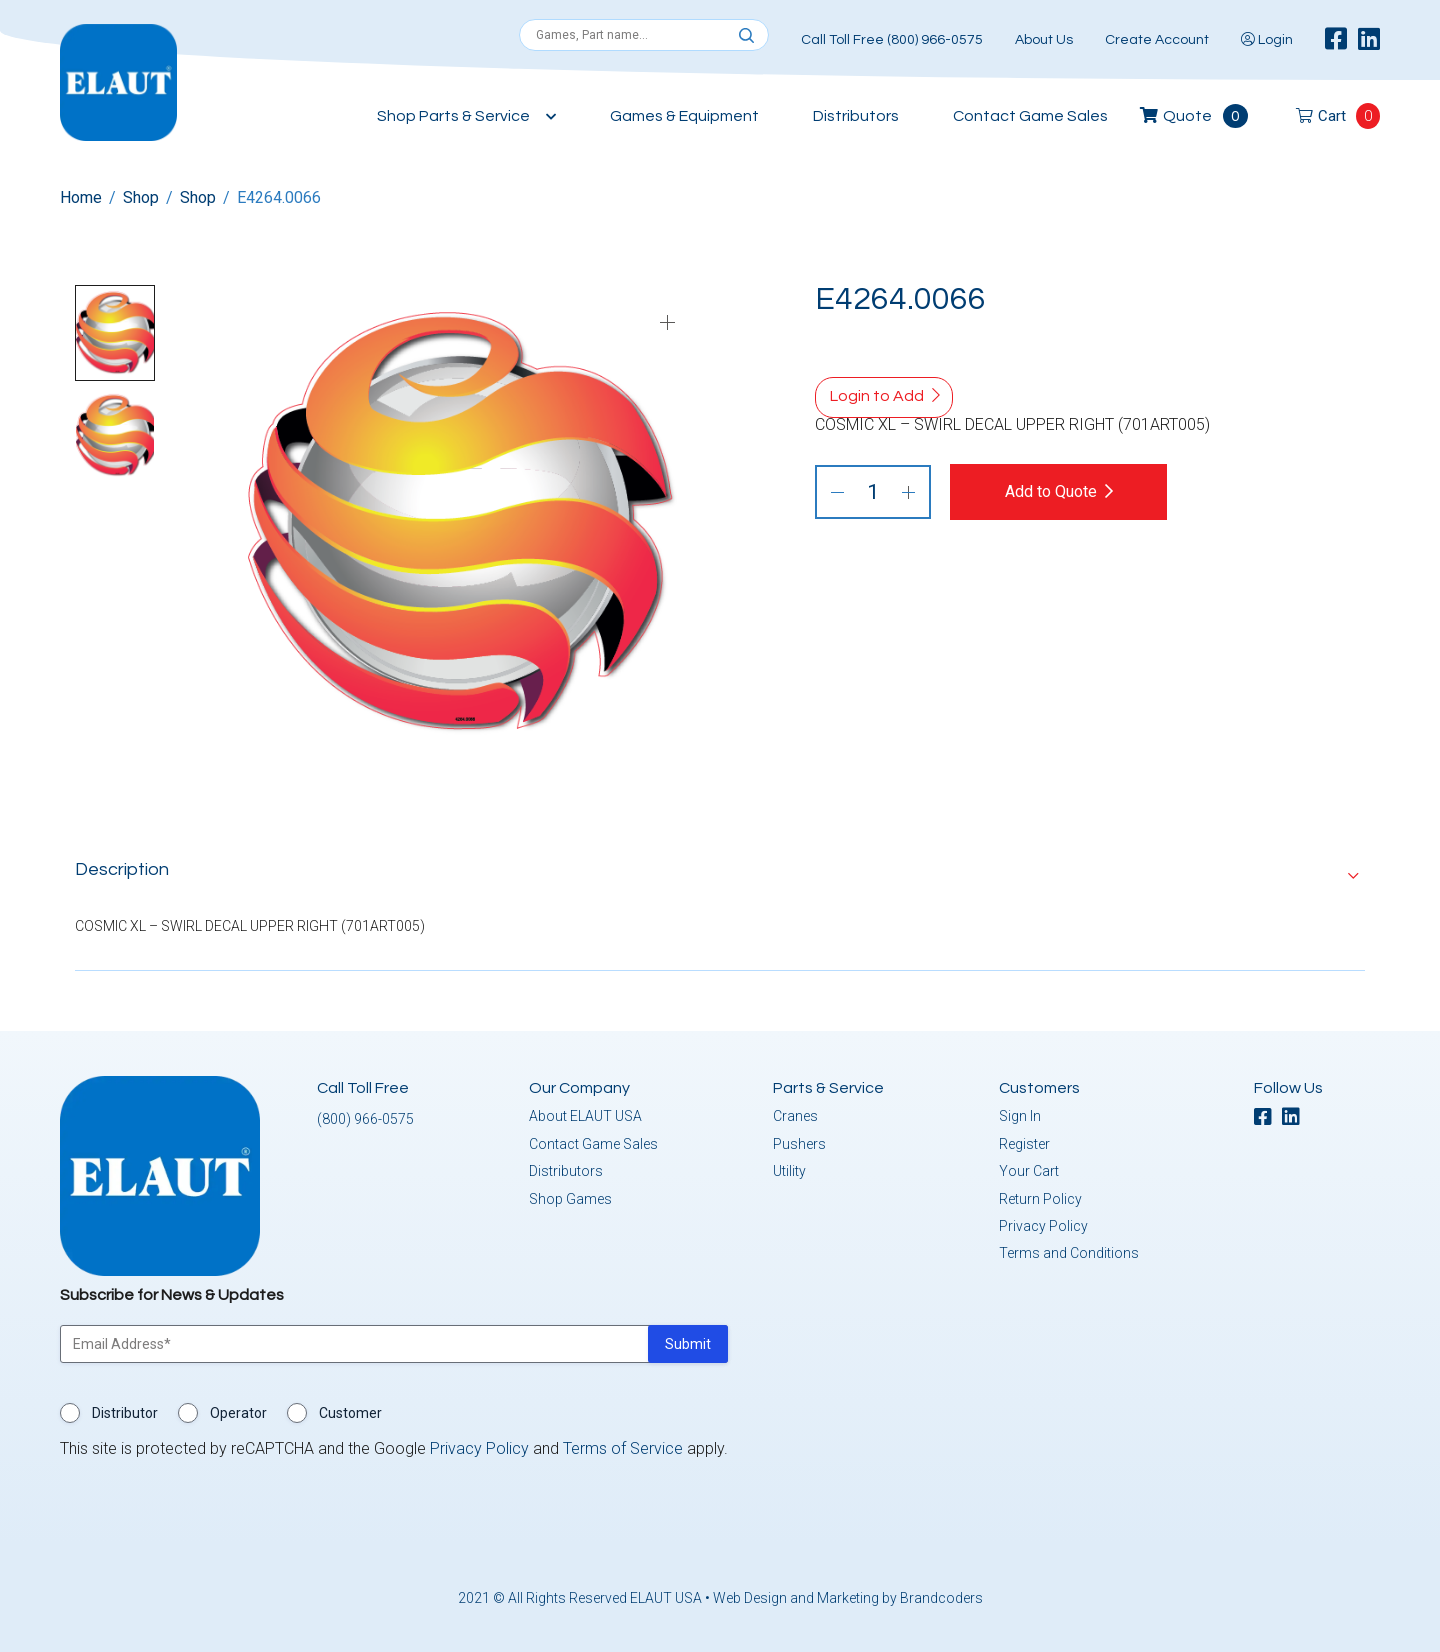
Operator (238, 1413)
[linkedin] (1369, 40)
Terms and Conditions (1069, 1253)
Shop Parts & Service (453, 116)
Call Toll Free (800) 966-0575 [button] (892, 40)
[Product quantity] (873, 492)
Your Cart (1029, 1171)
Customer (350, 1413)
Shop (141, 197)
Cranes (795, 1116)
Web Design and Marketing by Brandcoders (848, 1598)
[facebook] (1336, 40)
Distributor (125, 1413)
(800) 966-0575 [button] (365, 1119)
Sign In (1020, 1116)
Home (81, 197)
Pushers (799, 1143)
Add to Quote (1052, 491)
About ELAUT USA (585, 1116)
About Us (1044, 40)
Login (1267, 40)
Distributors (856, 116)
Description (122, 869)
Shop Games (570, 1198)
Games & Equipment (684, 116)
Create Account (1157, 40)
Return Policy (1040, 1198)
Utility (789, 1171)
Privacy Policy (1043, 1226)
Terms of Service (623, 1448)
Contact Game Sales (1030, 116)
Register (1024, 1143)
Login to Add (877, 396)
